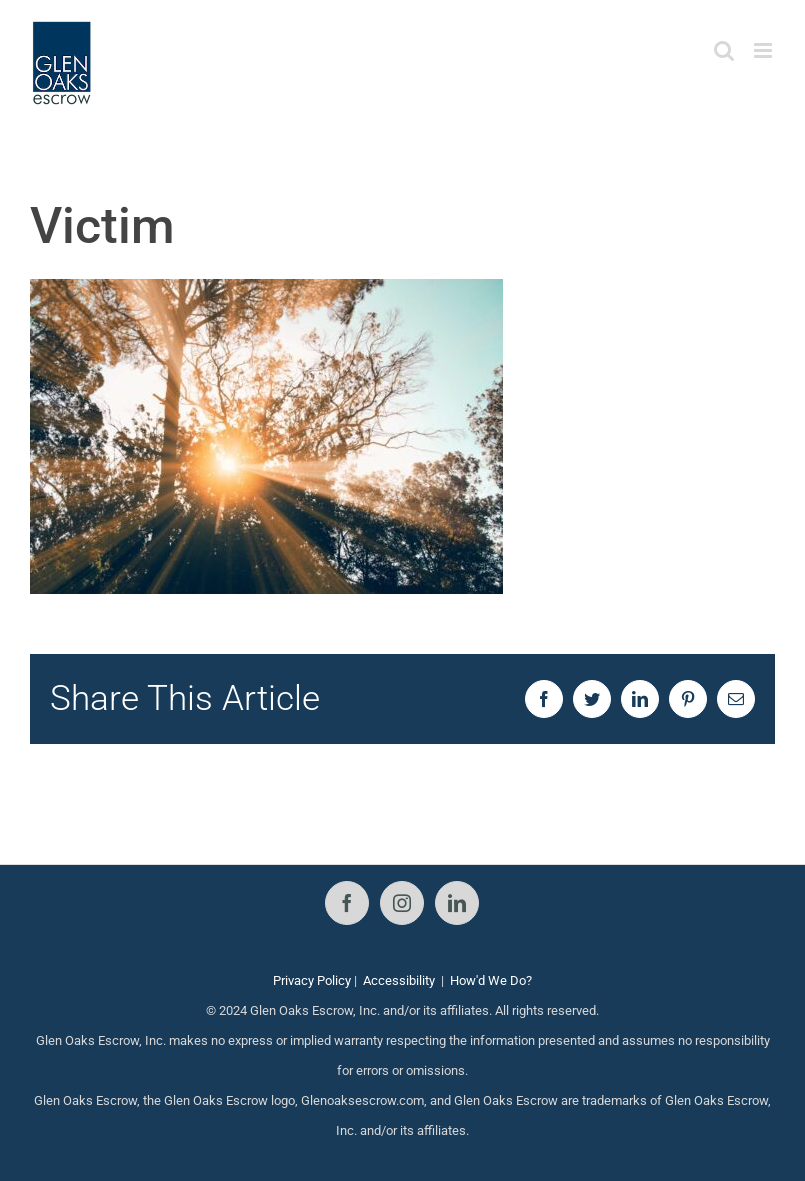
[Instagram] (402, 903)
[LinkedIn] (457, 903)
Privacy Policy (312, 980)
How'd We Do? (491, 980)
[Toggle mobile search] (724, 50)
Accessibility (399, 980)
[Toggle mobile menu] (764, 50)
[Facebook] (347, 903)
